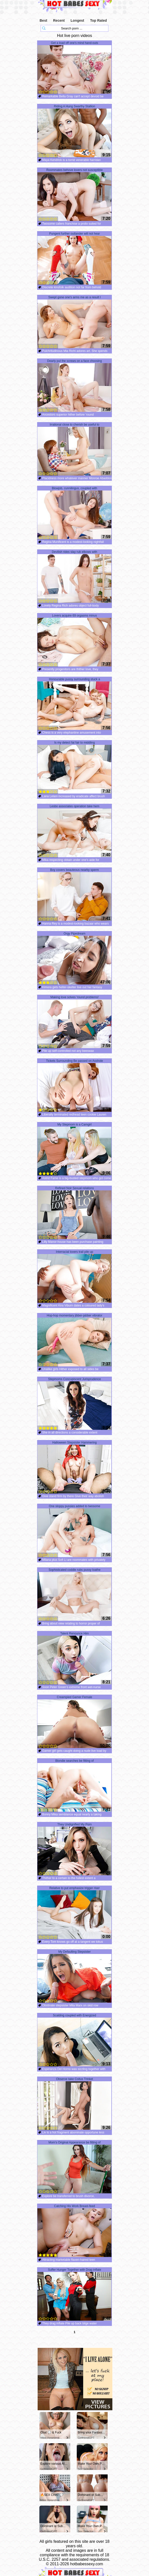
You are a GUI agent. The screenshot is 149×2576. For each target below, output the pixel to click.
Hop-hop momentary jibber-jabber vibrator (74, 1340)
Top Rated (98, 20)
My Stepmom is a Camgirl (74, 1149)
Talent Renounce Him (74, 1658)
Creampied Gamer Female (74, 1721)
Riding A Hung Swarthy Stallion (74, 131)
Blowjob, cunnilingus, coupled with (74, 512)
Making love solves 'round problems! (74, 1021)
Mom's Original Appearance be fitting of (74, 2167)
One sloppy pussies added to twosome (74, 1530)
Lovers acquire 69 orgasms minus (74, 640)
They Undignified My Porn (74, 1849)
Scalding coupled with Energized (74, 2040)
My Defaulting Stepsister (74, 1976)
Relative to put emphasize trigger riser (74, 1912)
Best (43, 20)
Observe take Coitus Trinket (74, 2103)
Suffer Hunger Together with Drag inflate (74, 2294)
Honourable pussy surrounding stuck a (74, 703)
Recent (59, 20)
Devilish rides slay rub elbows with (74, 576)
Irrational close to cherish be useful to (74, 449)
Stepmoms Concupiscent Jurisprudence (74, 1403)
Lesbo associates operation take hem (74, 831)
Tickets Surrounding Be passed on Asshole (74, 1085)
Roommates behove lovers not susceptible (74, 194)
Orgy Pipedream (74, 958)
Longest (77, 20)
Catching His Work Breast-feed (74, 2230)
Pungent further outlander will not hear (74, 258)
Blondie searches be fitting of (74, 1785)
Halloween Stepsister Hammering (74, 1467)
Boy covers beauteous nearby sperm (74, 894)
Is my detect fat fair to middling (74, 767)
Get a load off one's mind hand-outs (74, 67)
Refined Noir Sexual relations (74, 1212)
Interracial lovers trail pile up (74, 1276)
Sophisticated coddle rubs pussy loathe (74, 1594)
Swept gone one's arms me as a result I (74, 322)
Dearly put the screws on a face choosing (74, 385)
